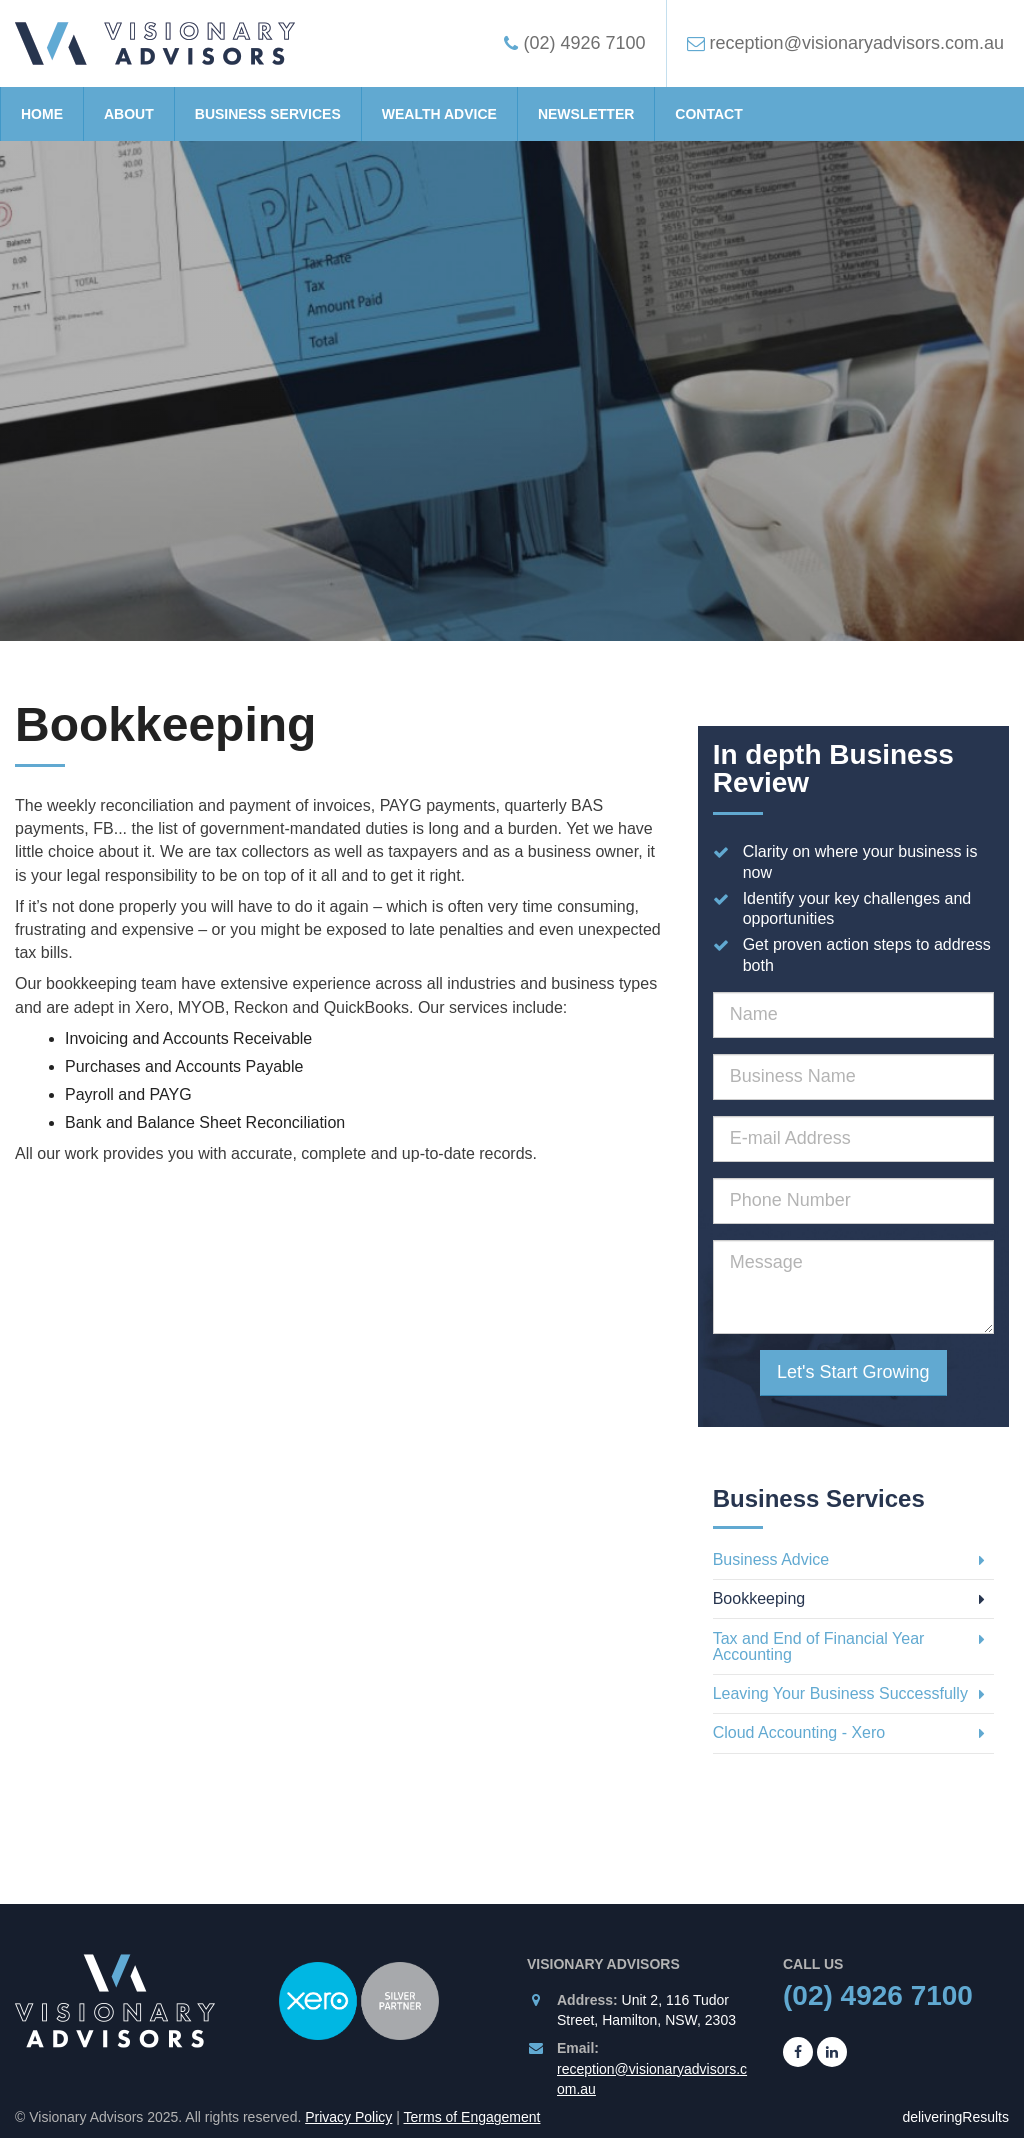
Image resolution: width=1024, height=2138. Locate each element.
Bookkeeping (849, 1598)
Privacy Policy (348, 2117)
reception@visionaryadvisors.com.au (652, 2079)
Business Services (268, 114)
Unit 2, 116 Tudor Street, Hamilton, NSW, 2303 (646, 2010)
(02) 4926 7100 (878, 1995)
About (129, 114)
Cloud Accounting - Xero (849, 1732)
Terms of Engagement (472, 2117)
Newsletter (586, 114)
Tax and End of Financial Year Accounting (849, 1646)
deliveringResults (955, 2117)
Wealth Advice (439, 114)
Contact (708, 114)
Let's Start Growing (853, 1372)
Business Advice (849, 1559)
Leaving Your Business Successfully (849, 1693)
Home (42, 114)
